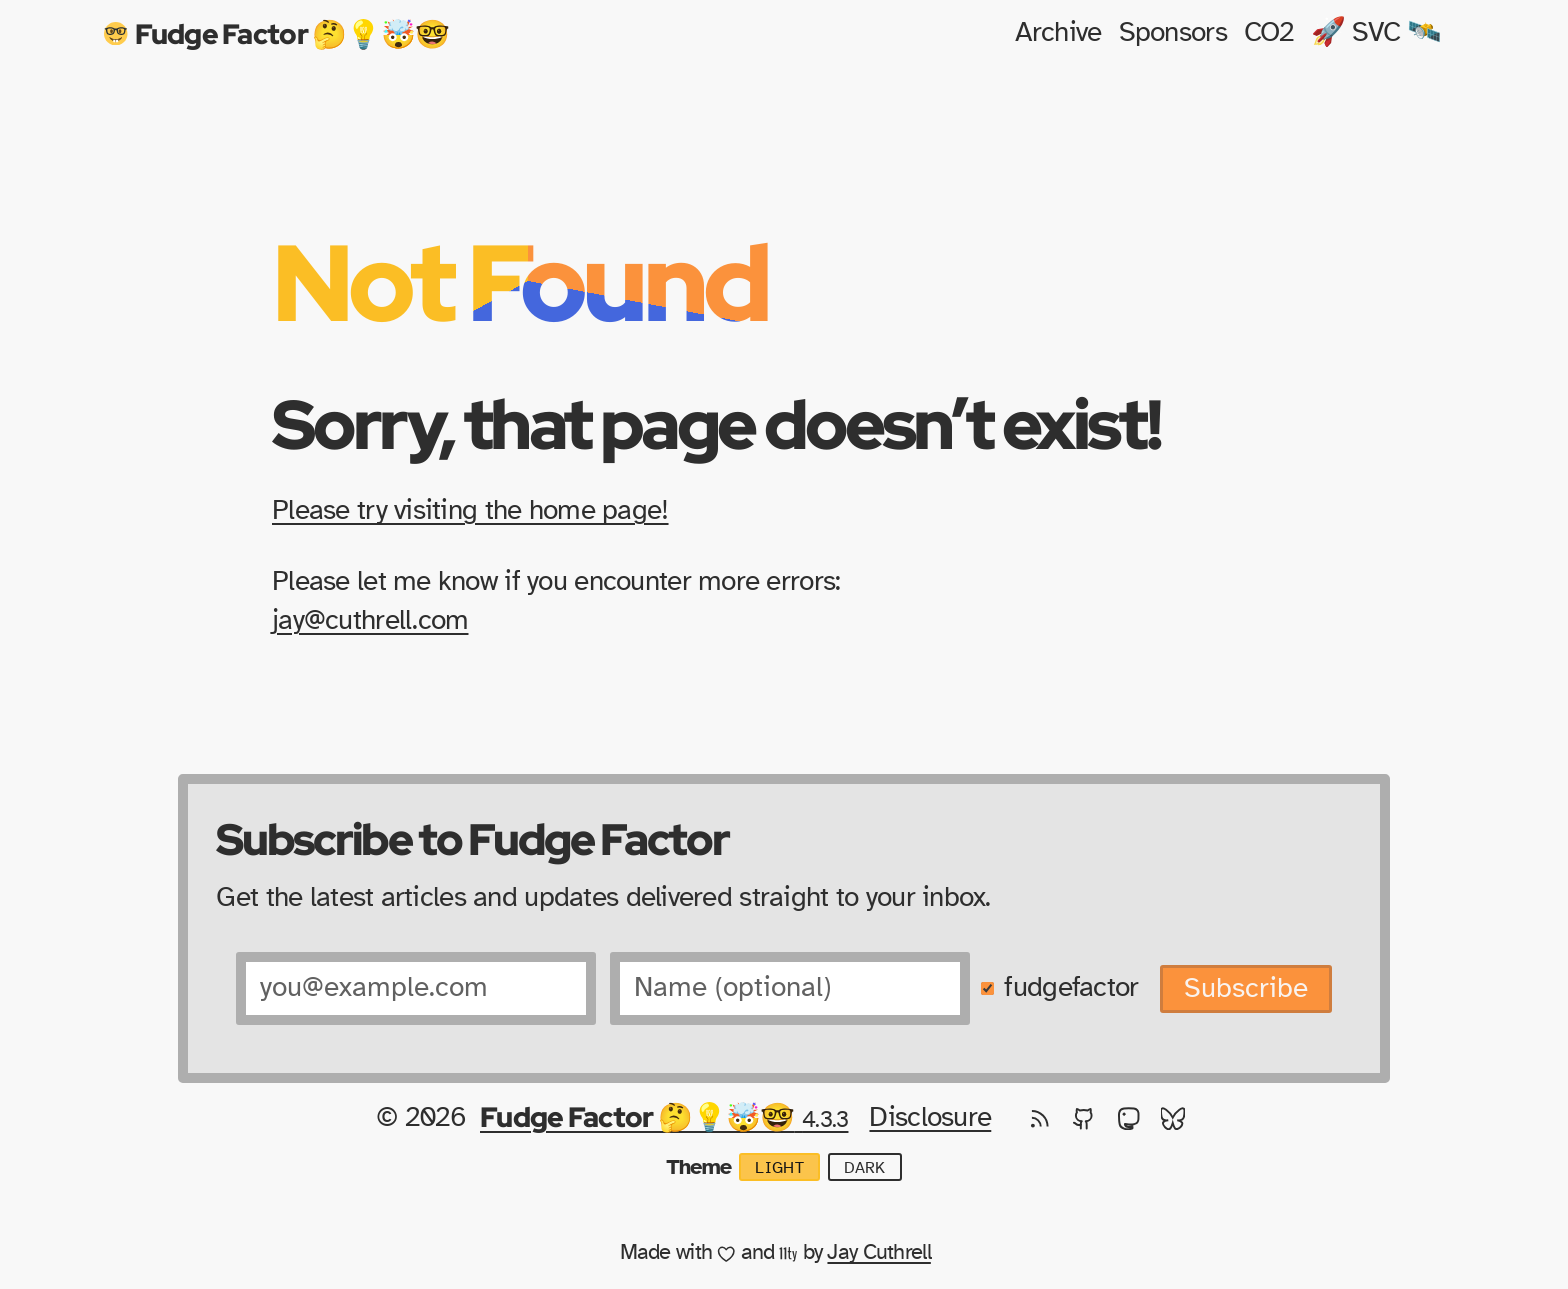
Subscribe (1246, 989)
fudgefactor (1071, 988)
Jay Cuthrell (878, 1252)
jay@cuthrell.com (370, 621)
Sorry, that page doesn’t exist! (716, 423)
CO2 (1269, 33)
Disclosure (930, 1118)
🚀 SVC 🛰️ (1376, 33)
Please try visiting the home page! (470, 511)
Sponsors (1173, 33)
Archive (1058, 33)
